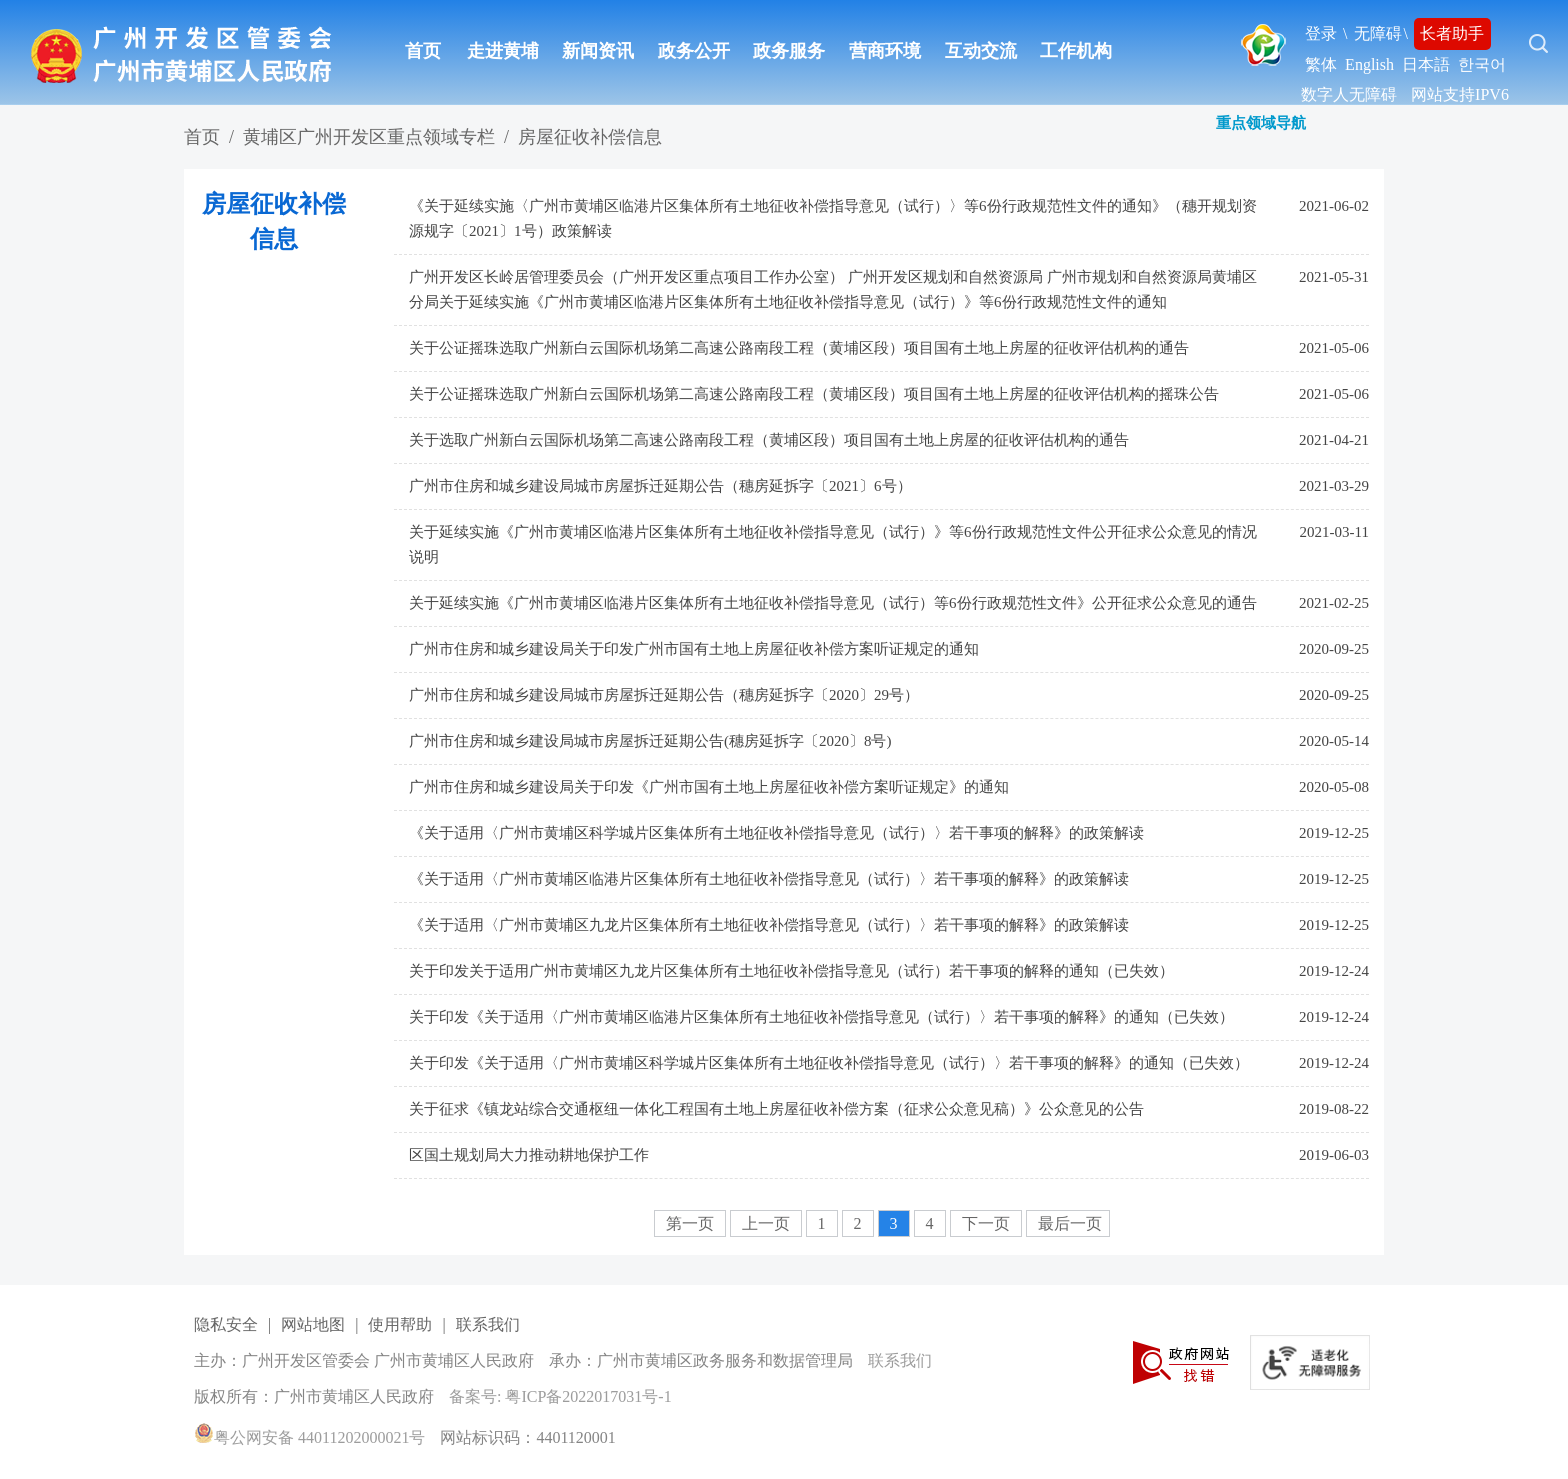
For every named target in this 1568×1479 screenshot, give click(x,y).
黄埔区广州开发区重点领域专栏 (369, 137)
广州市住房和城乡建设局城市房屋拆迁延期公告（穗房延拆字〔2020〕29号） (664, 695)
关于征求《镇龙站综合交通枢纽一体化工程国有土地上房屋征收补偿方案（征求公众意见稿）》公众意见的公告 (776, 1109)
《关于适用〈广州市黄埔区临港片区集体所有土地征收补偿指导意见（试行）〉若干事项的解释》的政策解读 (769, 879)
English (1369, 64)
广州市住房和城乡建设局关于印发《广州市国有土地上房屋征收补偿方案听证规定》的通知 (709, 787)
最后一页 (1070, 1223)
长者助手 (1452, 33)
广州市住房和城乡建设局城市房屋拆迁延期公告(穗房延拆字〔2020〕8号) (650, 741)
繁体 (1321, 64)
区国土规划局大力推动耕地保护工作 (529, 1155)
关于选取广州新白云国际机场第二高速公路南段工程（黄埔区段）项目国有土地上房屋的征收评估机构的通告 (769, 440)
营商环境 (885, 51)
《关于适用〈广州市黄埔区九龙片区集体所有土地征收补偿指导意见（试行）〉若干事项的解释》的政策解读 (769, 925)
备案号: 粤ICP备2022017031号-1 (560, 1396)
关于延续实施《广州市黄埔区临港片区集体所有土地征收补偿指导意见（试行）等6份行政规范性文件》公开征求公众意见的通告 (833, 603)
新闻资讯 (598, 51)
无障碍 (1378, 33)
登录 (1321, 33)
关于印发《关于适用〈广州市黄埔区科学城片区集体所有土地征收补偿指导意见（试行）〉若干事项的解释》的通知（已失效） (829, 1063)
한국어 (1482, 64)
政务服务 (789, 51)
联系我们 (488, 1324)
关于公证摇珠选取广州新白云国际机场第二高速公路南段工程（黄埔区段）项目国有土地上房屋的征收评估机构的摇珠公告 (814, 394)
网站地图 (313, 1324)
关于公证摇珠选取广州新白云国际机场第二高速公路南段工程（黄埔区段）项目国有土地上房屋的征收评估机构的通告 (799, 348)
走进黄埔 (503, 51)
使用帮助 (400, 1324)
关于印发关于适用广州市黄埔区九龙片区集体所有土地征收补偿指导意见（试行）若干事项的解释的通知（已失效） (791, 971)
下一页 (988, 1223)
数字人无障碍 (1349, 94)
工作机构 (1076, 51)
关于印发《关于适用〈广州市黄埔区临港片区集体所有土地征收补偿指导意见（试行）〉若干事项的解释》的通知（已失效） (821, 1017)
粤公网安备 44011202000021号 (309, 1437)
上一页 (768, 1223)
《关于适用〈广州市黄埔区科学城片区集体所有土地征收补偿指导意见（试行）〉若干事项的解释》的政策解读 (776, 833)
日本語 (1426, 64)
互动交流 (981, 51)
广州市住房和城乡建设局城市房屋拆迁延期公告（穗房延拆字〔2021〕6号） (660, 486)
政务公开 (694, 51)
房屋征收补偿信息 (590, 137)
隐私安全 (226, 1324)
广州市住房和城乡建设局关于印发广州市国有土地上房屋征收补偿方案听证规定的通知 (694, 649)
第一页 (692, 1223)
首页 (423, 51)
